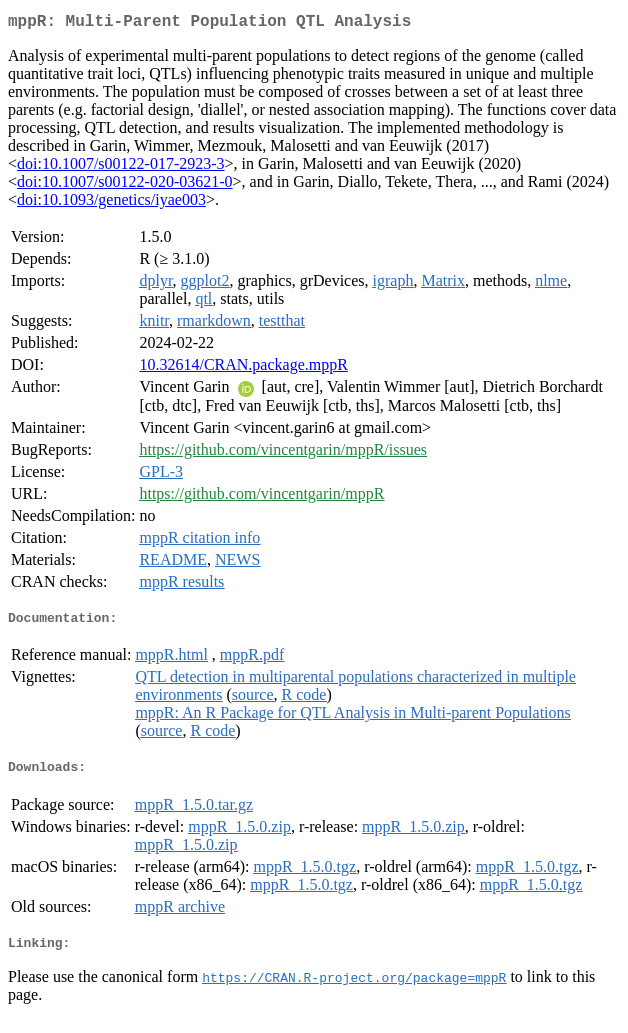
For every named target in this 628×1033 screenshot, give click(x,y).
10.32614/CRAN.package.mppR (243, 368)
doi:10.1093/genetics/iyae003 (111, 203)
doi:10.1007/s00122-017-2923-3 (121, 167)
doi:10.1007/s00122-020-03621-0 (125, 185)
